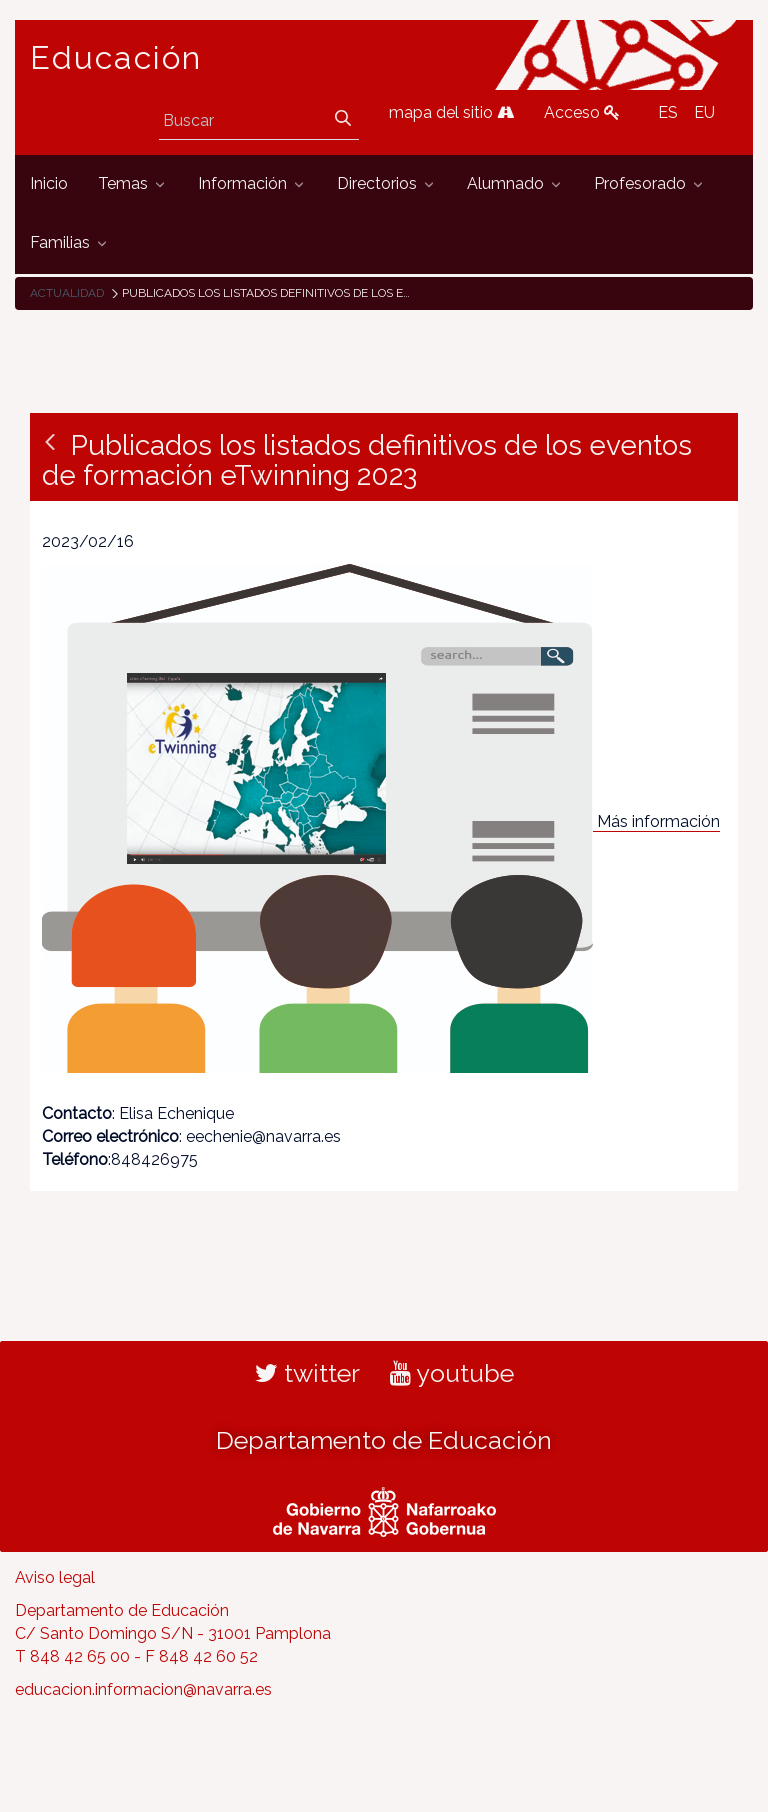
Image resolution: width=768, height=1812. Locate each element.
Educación (116, 58)
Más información (658, 821)
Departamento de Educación (384, 1440)
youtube (452, 1373)
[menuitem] (49, 184)
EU (704, 112)
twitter (307, 1373)
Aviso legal (55, 1577)
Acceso (582, 112)
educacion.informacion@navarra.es (143, 1689)
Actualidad (67, 293)
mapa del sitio (451, 112)
